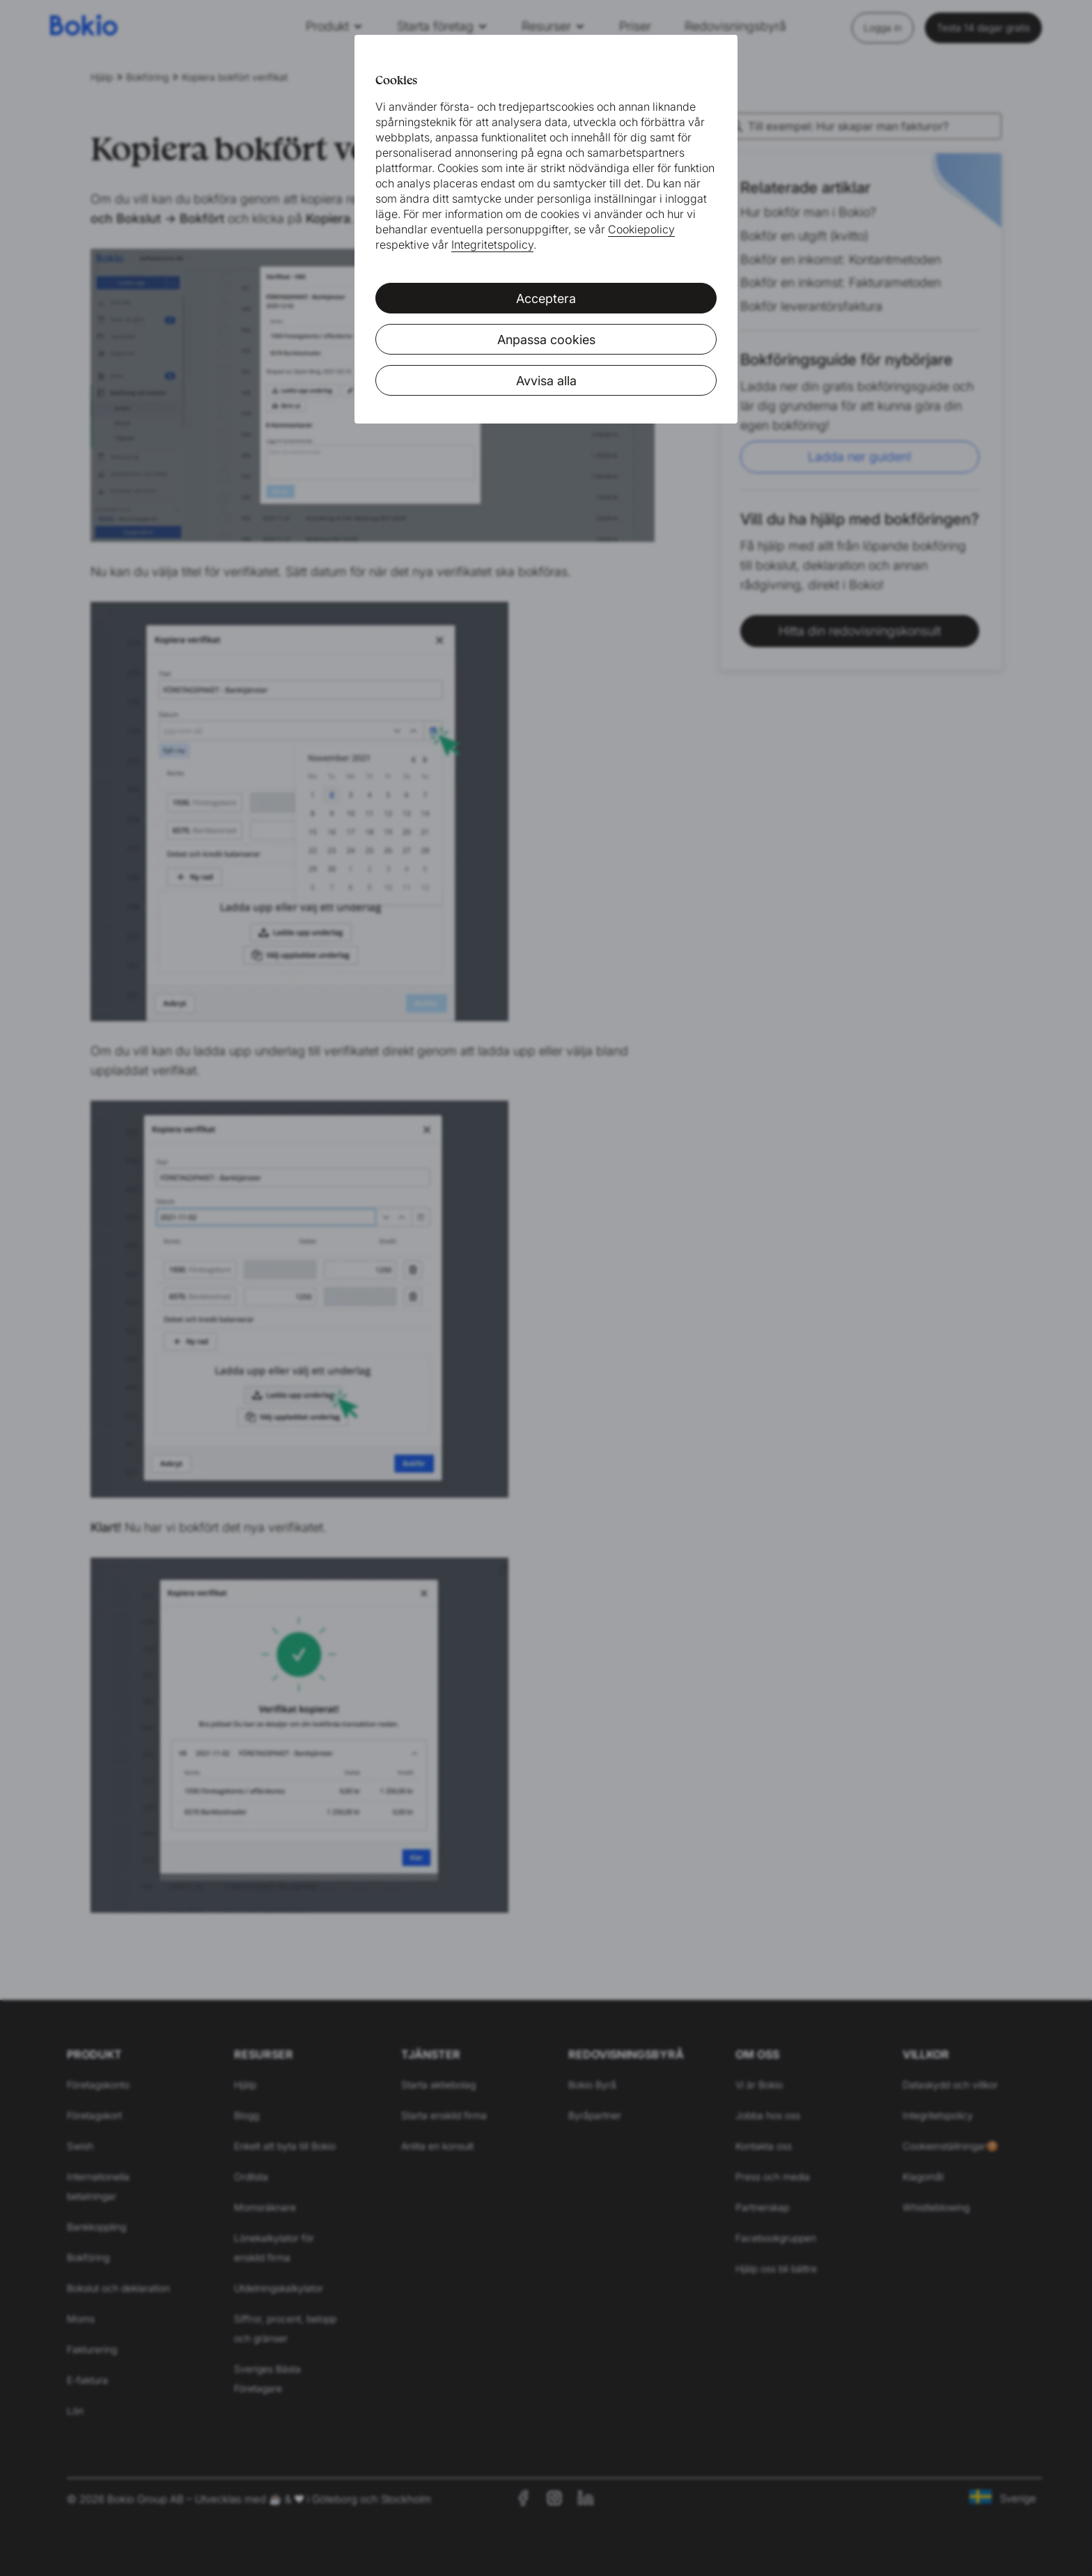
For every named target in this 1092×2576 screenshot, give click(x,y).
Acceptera (546, 298)
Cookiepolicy (641, 229)
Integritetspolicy (492, 244)
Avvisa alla (546, 380)
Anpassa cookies (546, 339)
